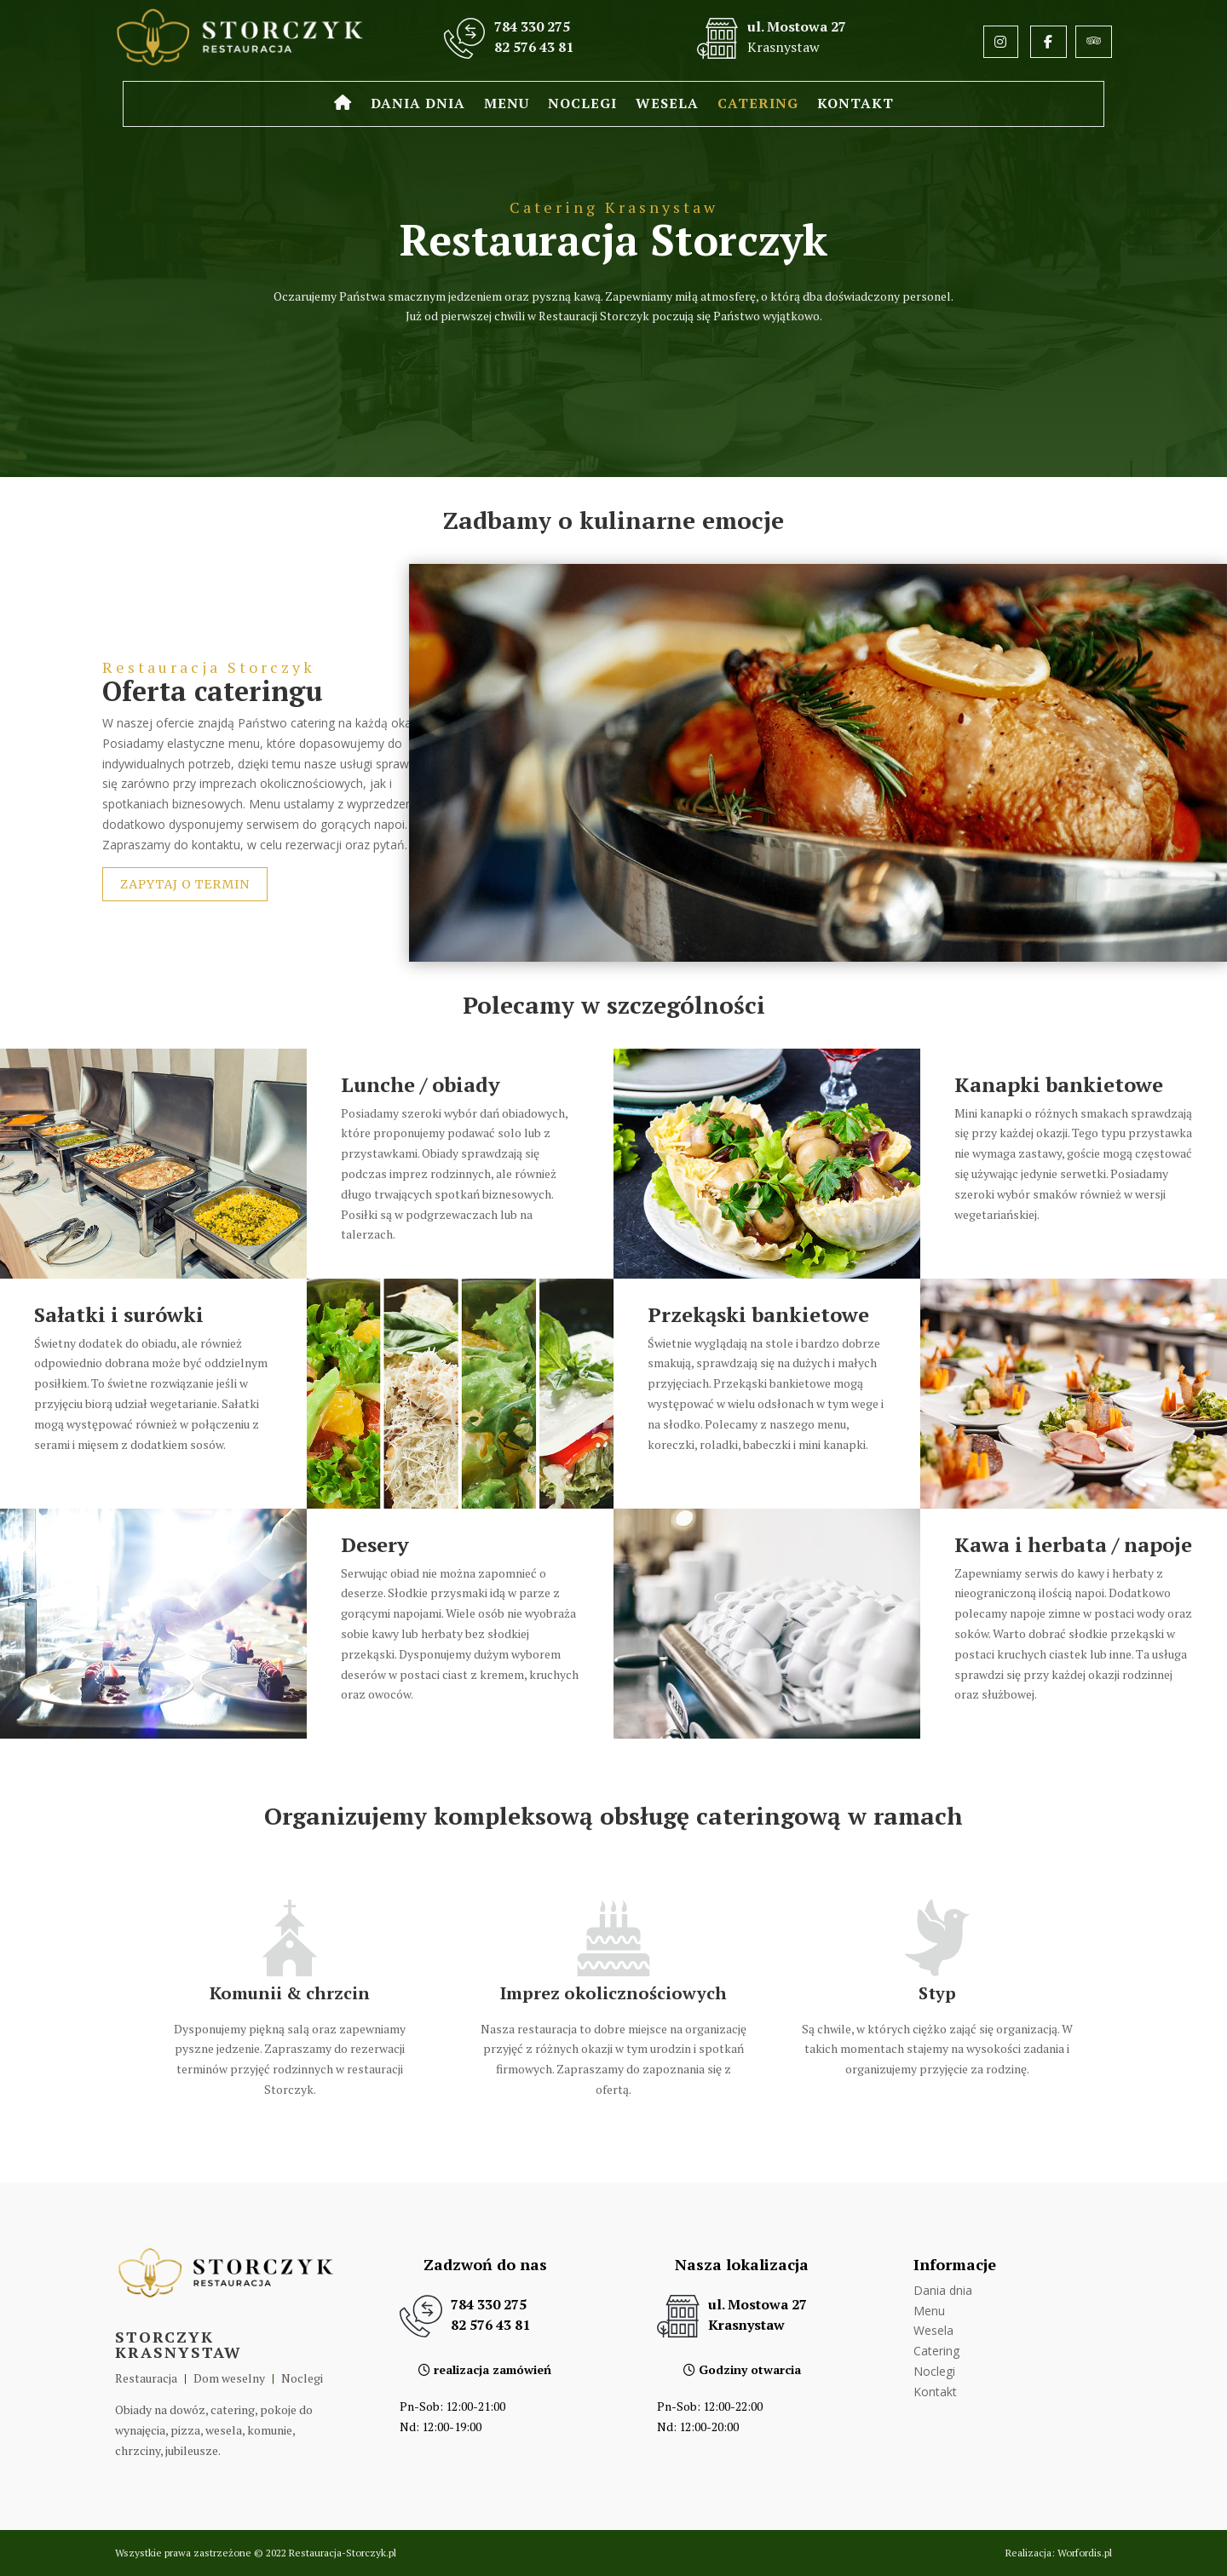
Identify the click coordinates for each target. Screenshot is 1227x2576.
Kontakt (855, 104)
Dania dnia (418, 104)
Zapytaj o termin (185, 884)
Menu (506, 104)
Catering (757, 104)
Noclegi (582, 104)
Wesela (667, 104)
